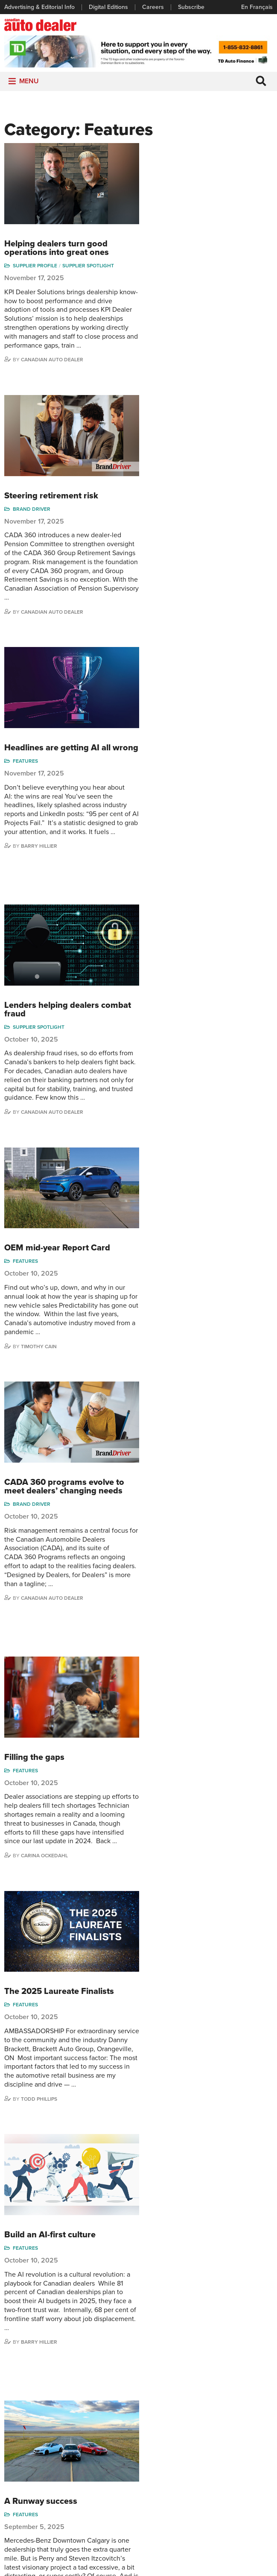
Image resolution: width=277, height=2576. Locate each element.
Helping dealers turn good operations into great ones (195, 152)
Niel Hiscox (249, 2417)
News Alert (110, 2456)
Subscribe (191, 7)
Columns (108, 2417)
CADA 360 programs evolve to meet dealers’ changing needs (203, 918)
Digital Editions (108, 7)
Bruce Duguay (208, 2492)
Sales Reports (160, 2417)
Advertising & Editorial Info (39, 7)
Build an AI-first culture (188, 1386)
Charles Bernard (199, 2445)
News (103, 2443)
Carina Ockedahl (183, 1200)
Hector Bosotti (208, 2461)
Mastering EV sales (181, 1694)
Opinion (106, 2469)
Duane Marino (252, 2461)
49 (217, 2022)
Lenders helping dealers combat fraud (206, 633)
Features (164, 481)
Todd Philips (250, 2474)
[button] (29, 82)
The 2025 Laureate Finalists (198, 1239)
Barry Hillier (178, 567)
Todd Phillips (178, 1346)
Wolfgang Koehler (246, 2432)
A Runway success (179, 1556)
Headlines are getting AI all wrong (196, 463)
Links (11, 2443)
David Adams (206, 2417)
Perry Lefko (176, 1810)
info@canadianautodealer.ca (189, 2370)
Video (149, 2461)
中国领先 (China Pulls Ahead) (200, 1850)
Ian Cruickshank (205, 2476)
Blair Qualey (250, 2487)
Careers (153, 7)
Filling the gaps (173, 1092)
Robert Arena (207, 2430)
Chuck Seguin (252, 2500)
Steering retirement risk (190, 304)
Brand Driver (170, 317)
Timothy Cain (177, 874)
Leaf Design (194, 2565)
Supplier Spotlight (227, 170)
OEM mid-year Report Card (196, 776)
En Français (257, 7)
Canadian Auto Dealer (191, 264)
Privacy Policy (139, 2554)
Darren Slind (250, 2513)
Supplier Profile (174, 170)
